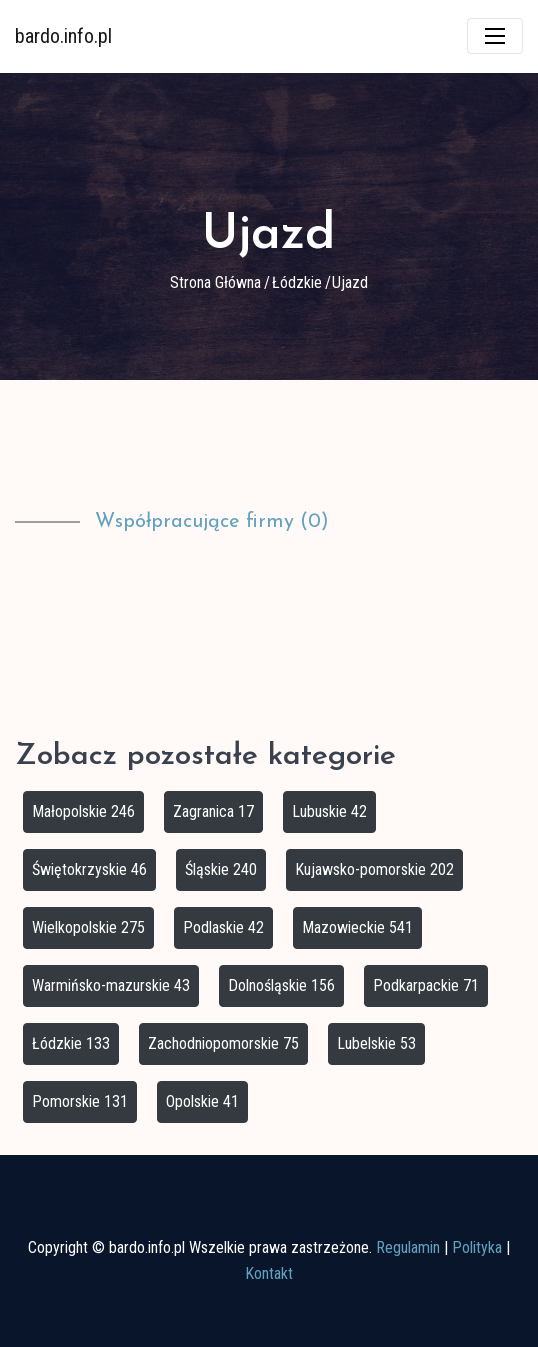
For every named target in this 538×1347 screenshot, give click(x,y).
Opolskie (202, 1101)
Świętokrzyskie (89, 869)
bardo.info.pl (63, 36)
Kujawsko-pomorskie (374, 869)
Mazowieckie (357, 927)
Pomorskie (80, 1101)
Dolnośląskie (281, 985)
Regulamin (408, 1247)
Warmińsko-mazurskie (111, 985)
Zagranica (213, 811)
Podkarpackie (426, 985)
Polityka (477, 1247)
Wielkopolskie (88, 927)
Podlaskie (223, 927)
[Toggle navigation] (495, 36)
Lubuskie (329, 811)
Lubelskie (376, 1043)
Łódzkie (297, 282)
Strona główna (215, 282)
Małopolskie (83, 811)
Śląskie (221, 869)
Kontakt (269, 1273)
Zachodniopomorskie (223, 1043)
